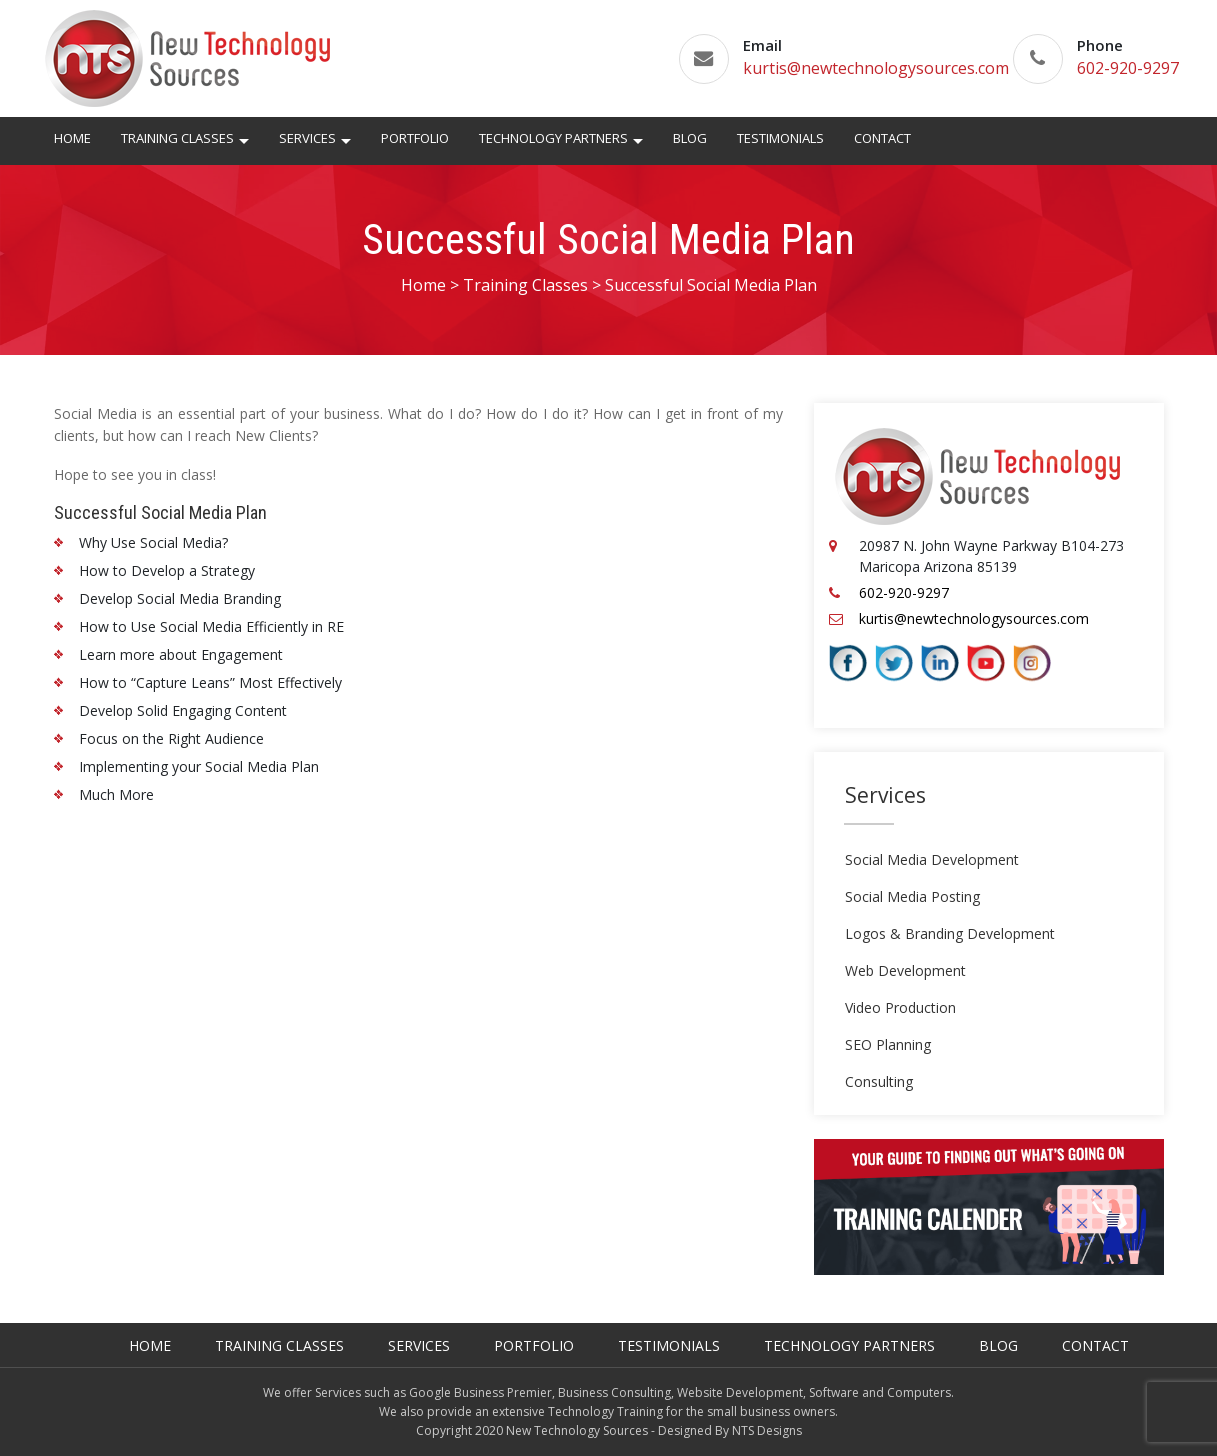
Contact (882, 138)
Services (307, 138)
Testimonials (780, 138)
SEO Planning (888, 1044)
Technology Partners (553, 138)
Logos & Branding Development (950, 933)
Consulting (879, 1081)
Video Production (900, 1007)
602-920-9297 (1128, 68)
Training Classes (177, 138)
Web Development (905, 970)
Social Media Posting (912, 896)
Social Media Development (932, 859)
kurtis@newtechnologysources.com (876, 68)
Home (72, 138)
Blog (690, 138)
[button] (244, 144)
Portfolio (415, 138)
